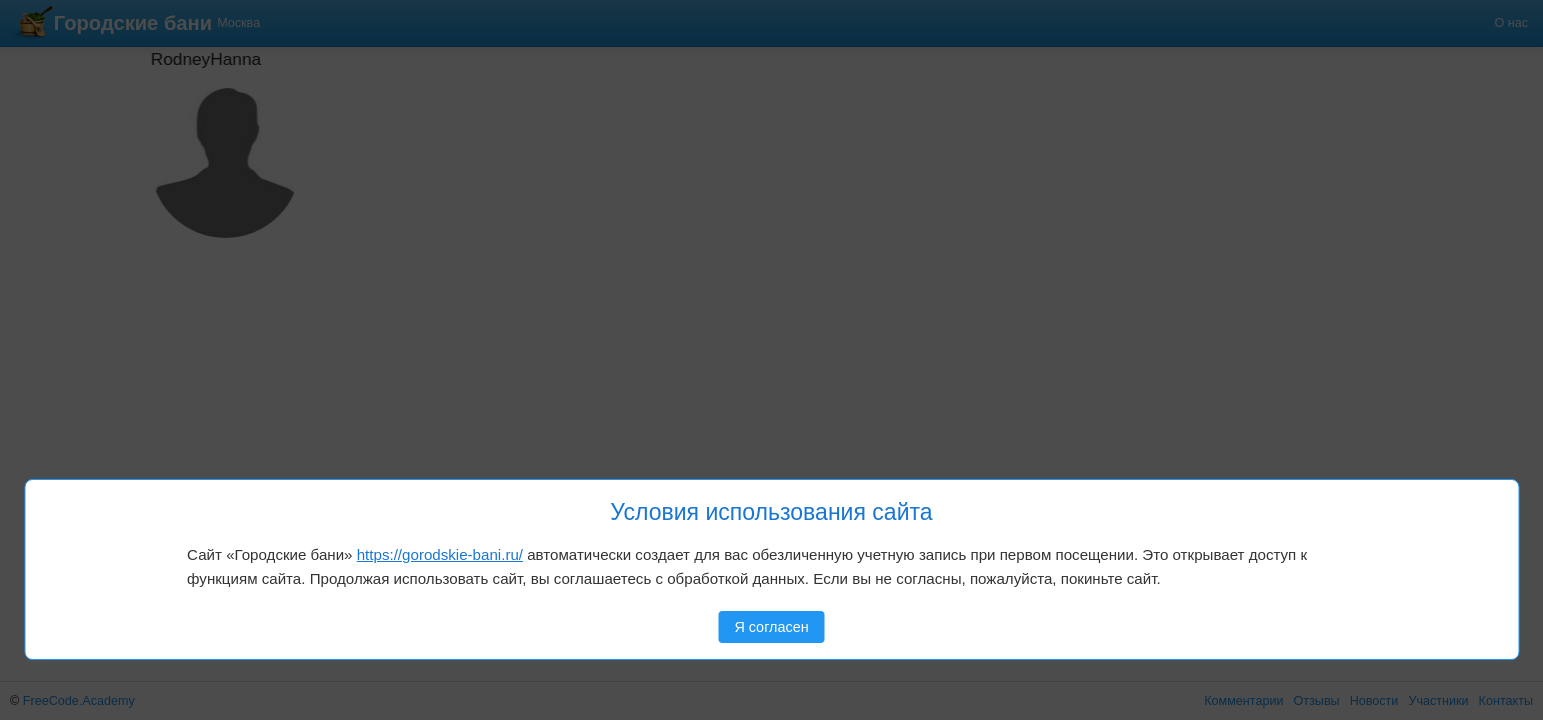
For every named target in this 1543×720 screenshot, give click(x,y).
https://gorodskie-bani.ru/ (440, 554)
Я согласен (771, 627)
